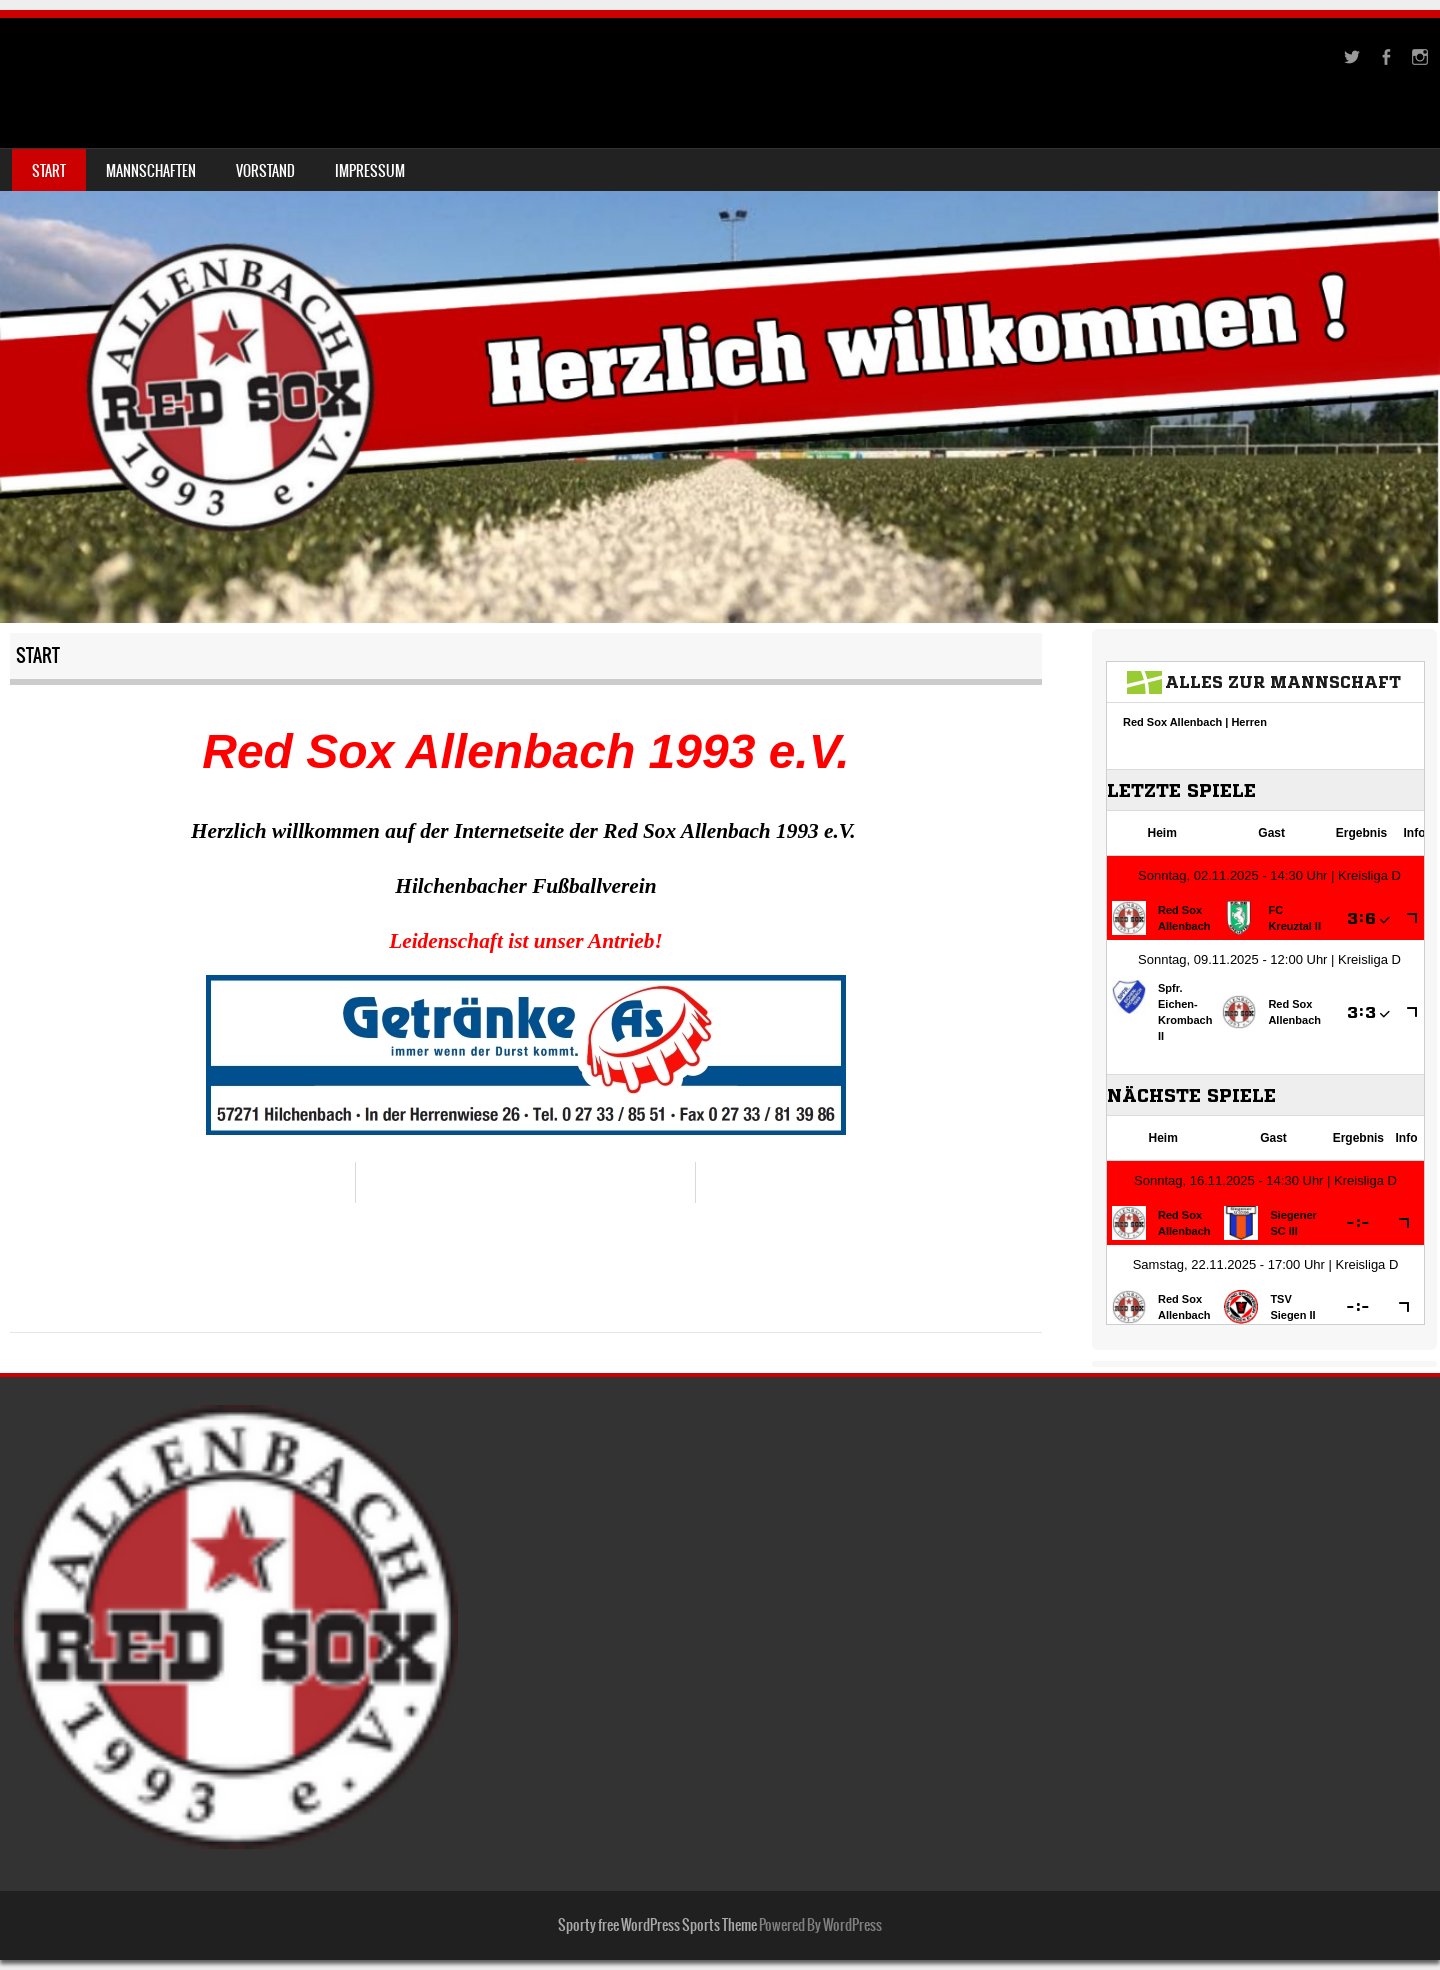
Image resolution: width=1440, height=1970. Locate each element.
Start (49, 171)
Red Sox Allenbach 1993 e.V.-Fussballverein (294, 66)
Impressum (370, 171)
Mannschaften (151, 171)
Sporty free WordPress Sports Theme (657, 1925)
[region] (526, 1055)
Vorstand (265, 171)
